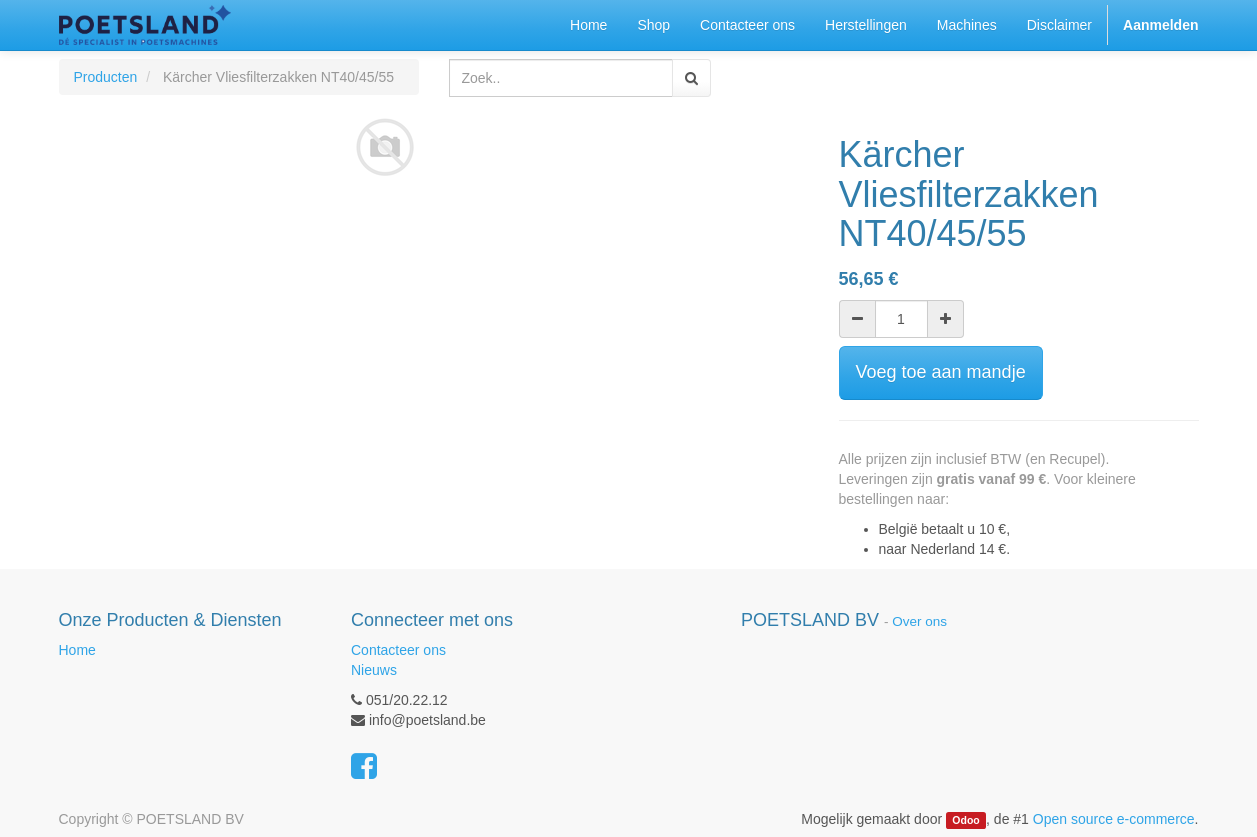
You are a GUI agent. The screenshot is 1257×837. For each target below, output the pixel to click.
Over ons (919, 621)
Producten (106, 77)
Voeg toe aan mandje (941, 372)
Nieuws (374, 670)
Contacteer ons (398, 650)
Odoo (965, 820)
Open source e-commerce (1114, 819)
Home (77, 650)
